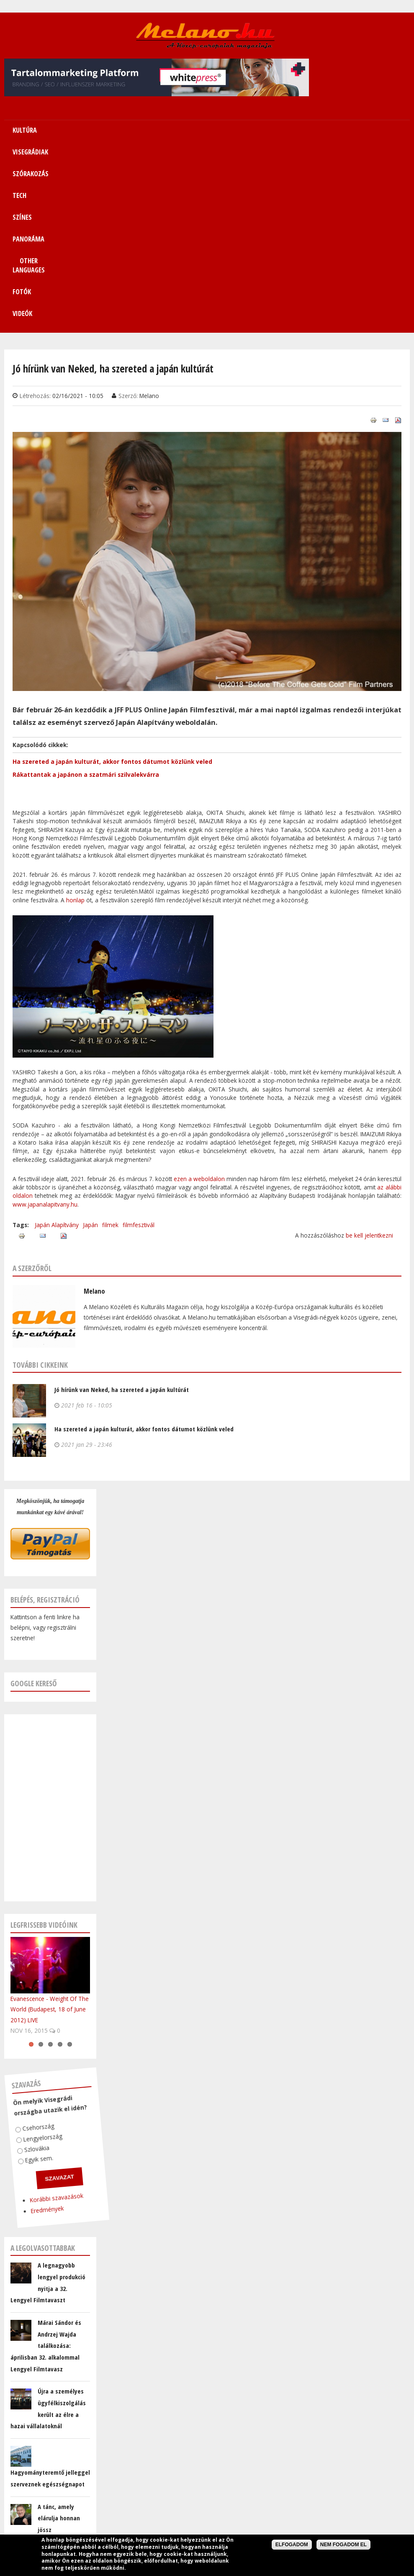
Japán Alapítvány (57, 1063)
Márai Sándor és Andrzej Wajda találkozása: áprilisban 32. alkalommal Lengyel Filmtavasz (45, 2184)
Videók (207, 152)
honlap (75, 738)
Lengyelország (27, 1972)
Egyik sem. (18, 1992)
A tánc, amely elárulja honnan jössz (59, 2356)
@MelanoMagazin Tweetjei (46, 2409)
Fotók (378, 130)
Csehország (25, 1961)
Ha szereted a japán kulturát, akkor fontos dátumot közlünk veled (112, 600)
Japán (90, 1063)
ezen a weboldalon (200, 1017)
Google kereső (33, 1522)
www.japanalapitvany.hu (45, 1043)
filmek (110, 1063)
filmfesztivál (138, 1063)
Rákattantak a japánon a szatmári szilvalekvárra (86, 613)
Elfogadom (291, 2545)
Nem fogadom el (343, 2545)
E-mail (13, 2487)
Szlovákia (19, 1982)
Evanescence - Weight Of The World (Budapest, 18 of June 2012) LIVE (49, 1847)
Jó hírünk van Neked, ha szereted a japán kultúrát (121, 1228)
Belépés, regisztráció (45, 1438)
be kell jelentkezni (369, 1074)
